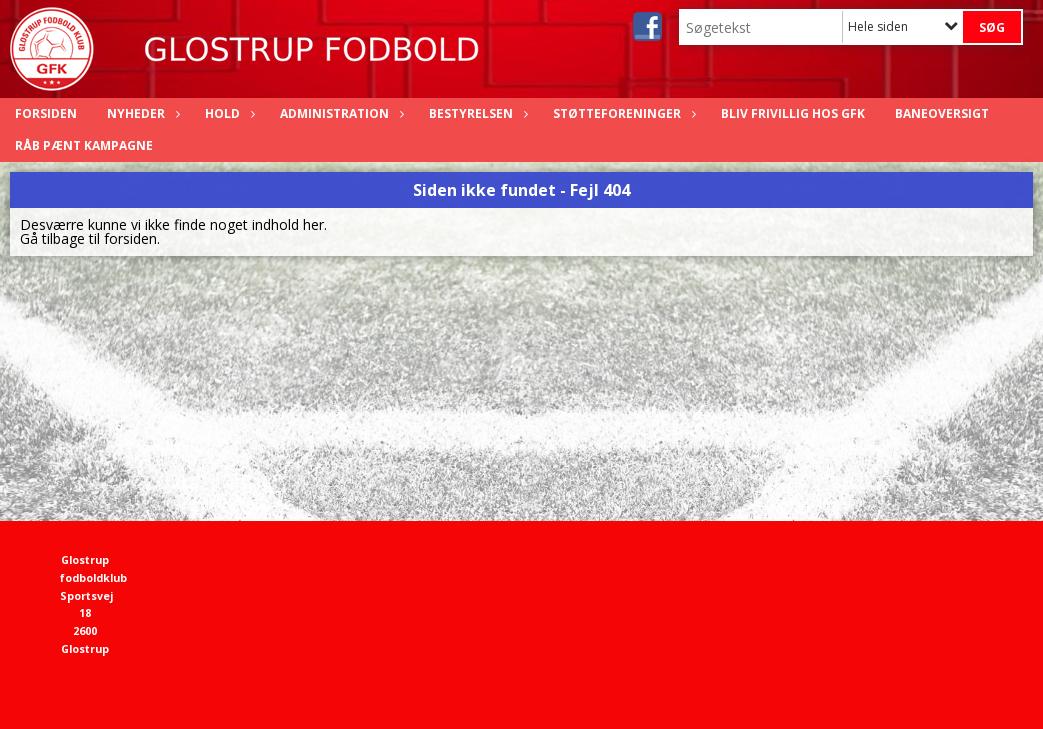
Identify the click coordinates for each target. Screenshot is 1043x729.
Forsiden (46, 113)
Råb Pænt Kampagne (84, 145)
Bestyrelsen (476, 113)
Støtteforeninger (622, 113)
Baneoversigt (942, 113)
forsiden (130, 238)
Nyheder (141, 113)
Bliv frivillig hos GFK (793, 113)
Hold (227, 113)
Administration (339, 113)
